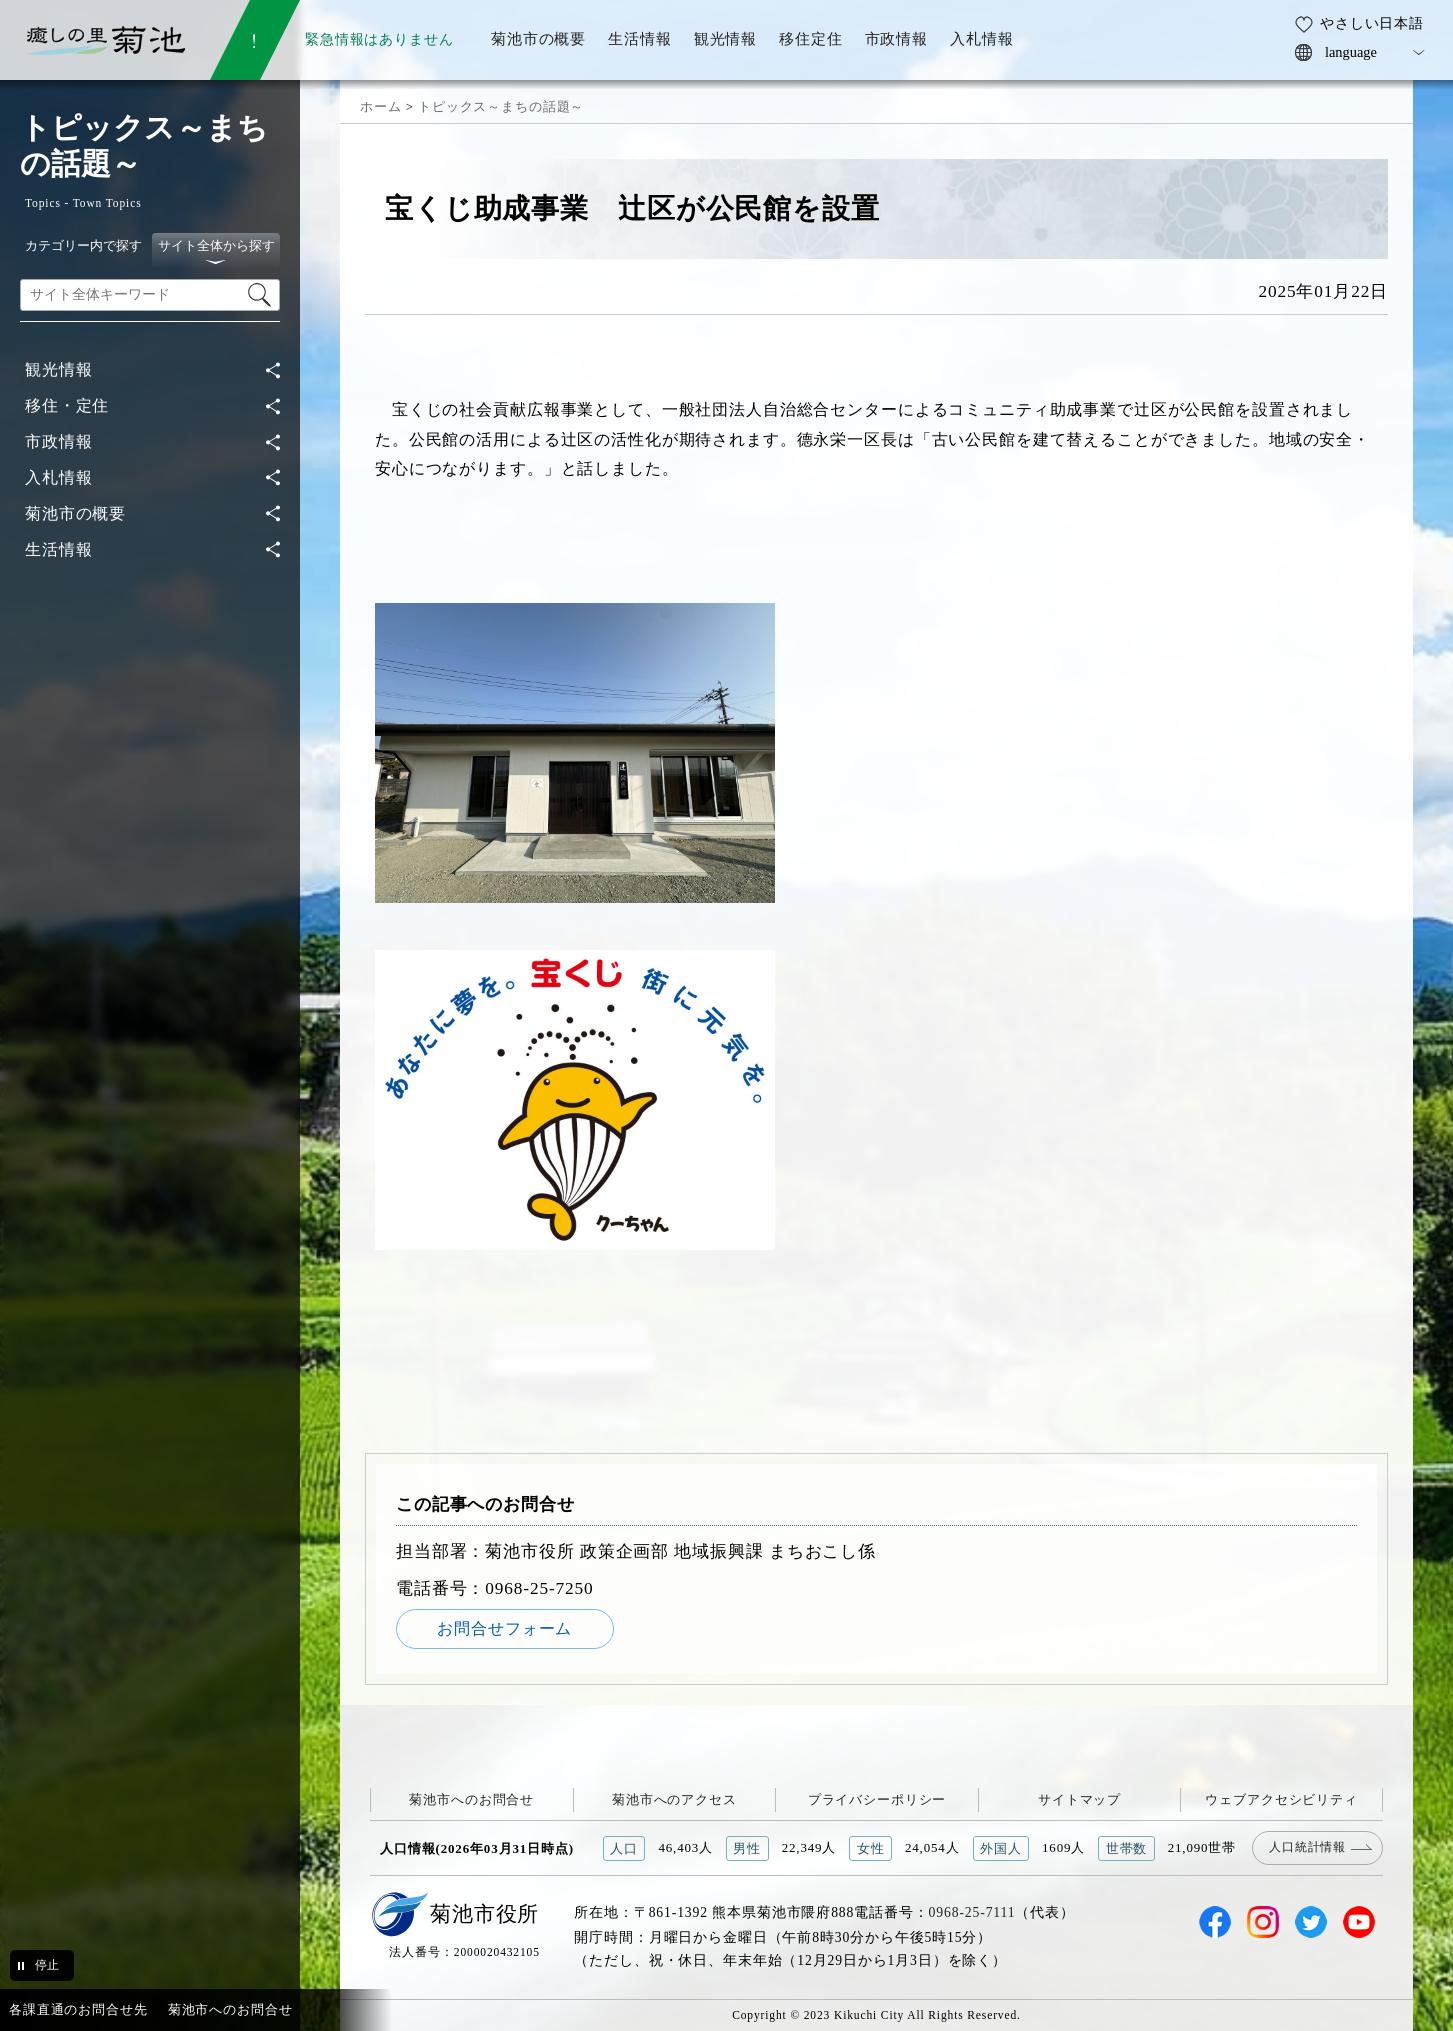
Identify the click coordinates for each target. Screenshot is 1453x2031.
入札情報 (58, 477)
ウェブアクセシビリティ (1281, 1799)
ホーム (381, 106)
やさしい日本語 (1372, 23)
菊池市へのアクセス (674, 1799)
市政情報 (58, 441)
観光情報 (58, 369)
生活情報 (58, 549)
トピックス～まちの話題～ (501, 106)
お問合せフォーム (504, 1628)
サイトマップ (1079, 1799)
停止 (47, 1965)
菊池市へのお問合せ (471, 1799)
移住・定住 (67, 405)
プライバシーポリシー (877, 1799)
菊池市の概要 (75, 513)
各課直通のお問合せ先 (78, 2009)
